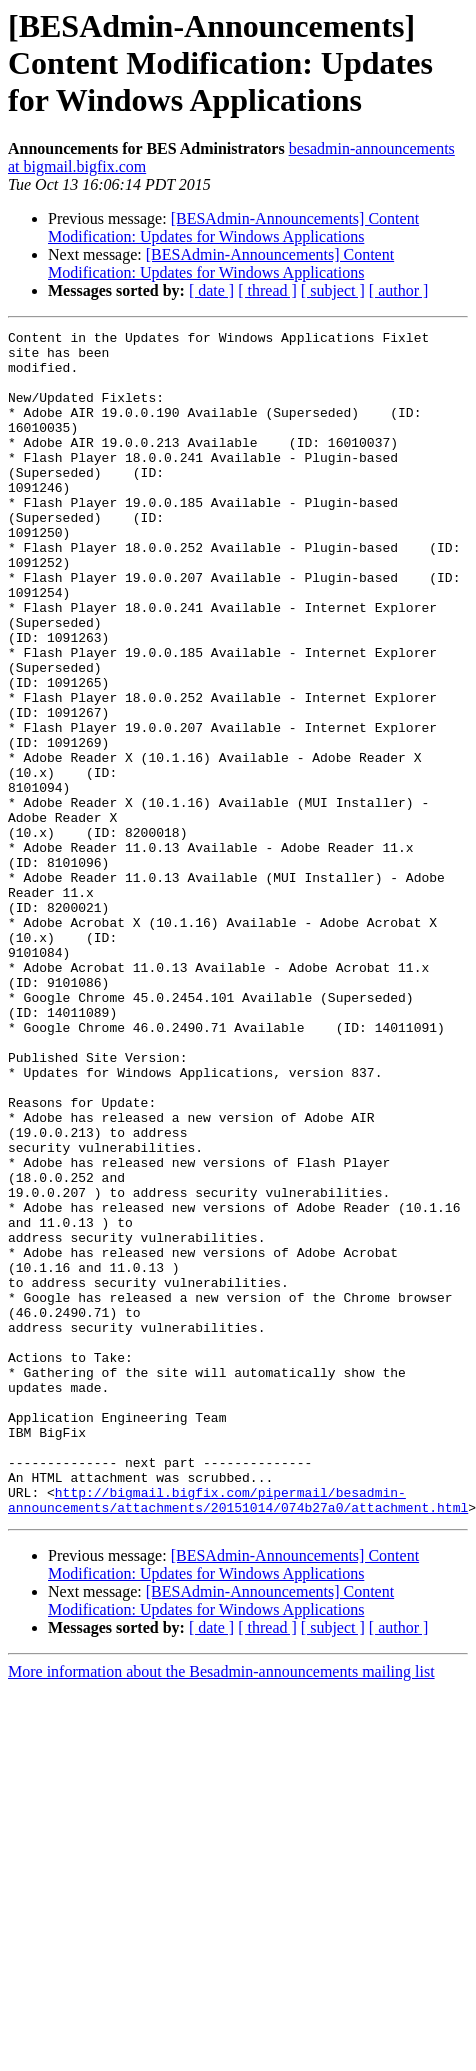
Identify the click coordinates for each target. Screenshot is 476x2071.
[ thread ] (267, 290)
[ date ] (211, 290)
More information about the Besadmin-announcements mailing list (221, 1908)
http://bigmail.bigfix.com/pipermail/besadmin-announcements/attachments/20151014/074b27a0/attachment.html (238, 1735)
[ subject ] (333, 290)
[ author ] (399, 290)
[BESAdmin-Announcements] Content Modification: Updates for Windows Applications (233, 227)
